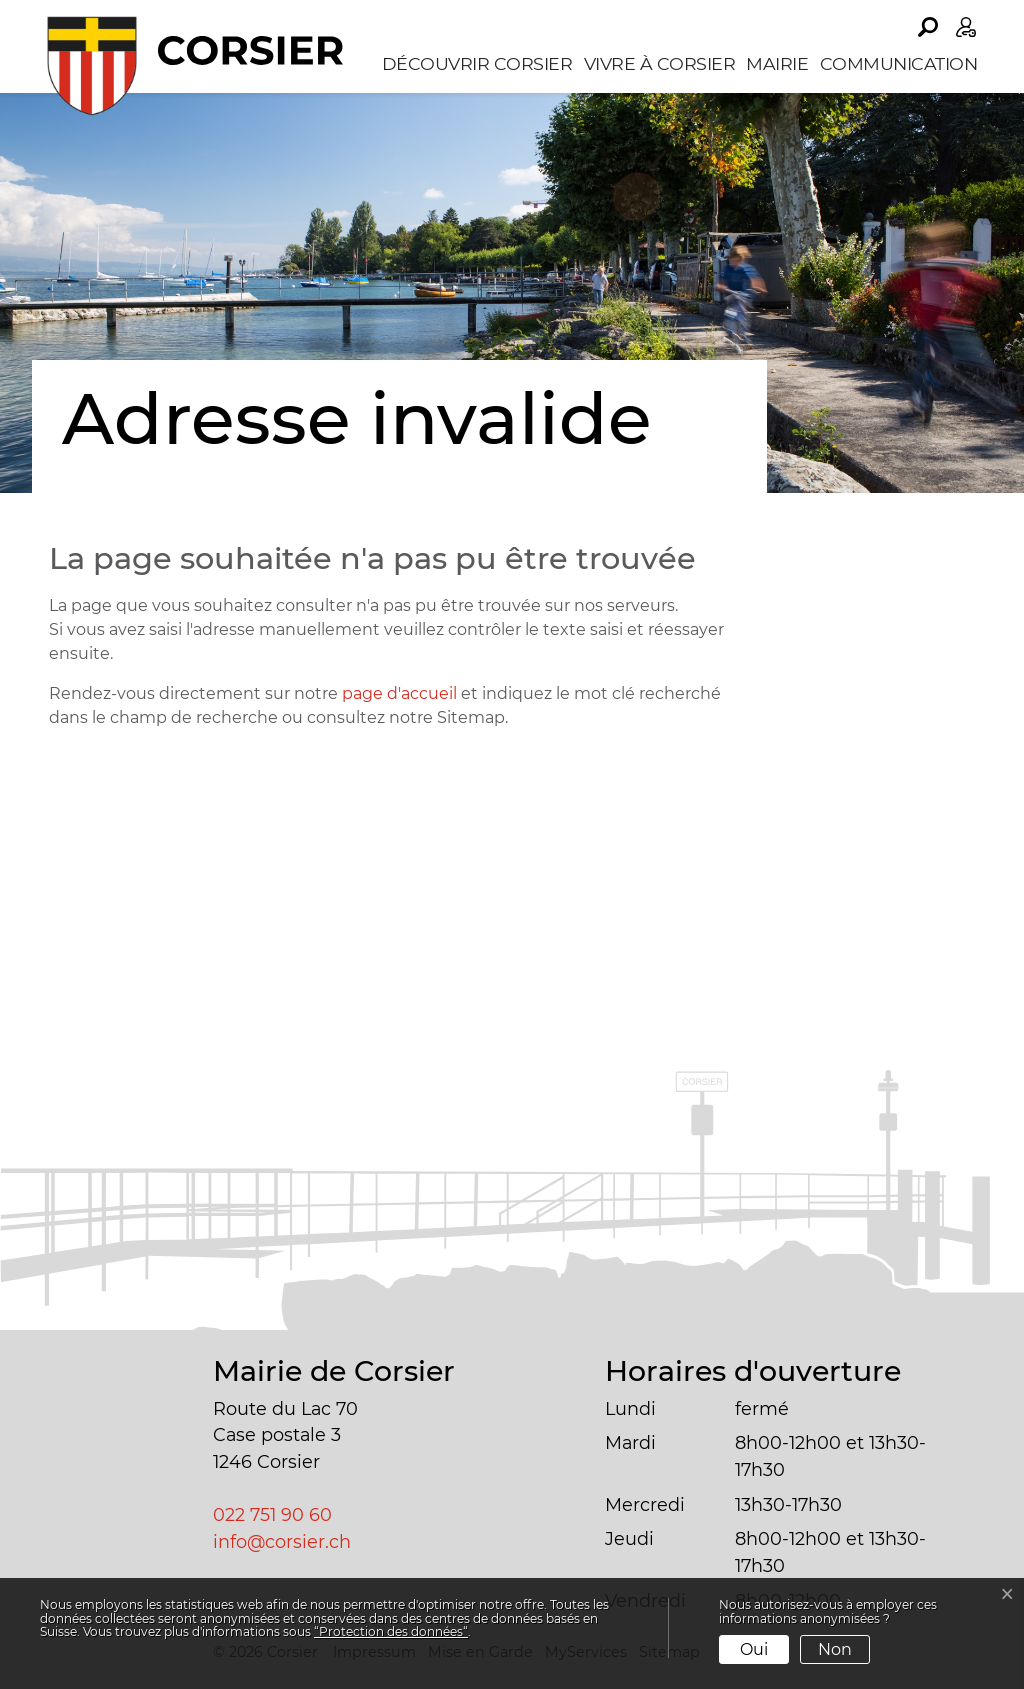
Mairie (777, 63)
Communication (899, 63)
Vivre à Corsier (660, 63)
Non (835, 1649)
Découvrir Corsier (477, 63)
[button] (928, 27)
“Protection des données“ (391, 1631)
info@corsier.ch (282, 1541)
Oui (754, 1649)
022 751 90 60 (272, 1514)
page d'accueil (399, 693)
